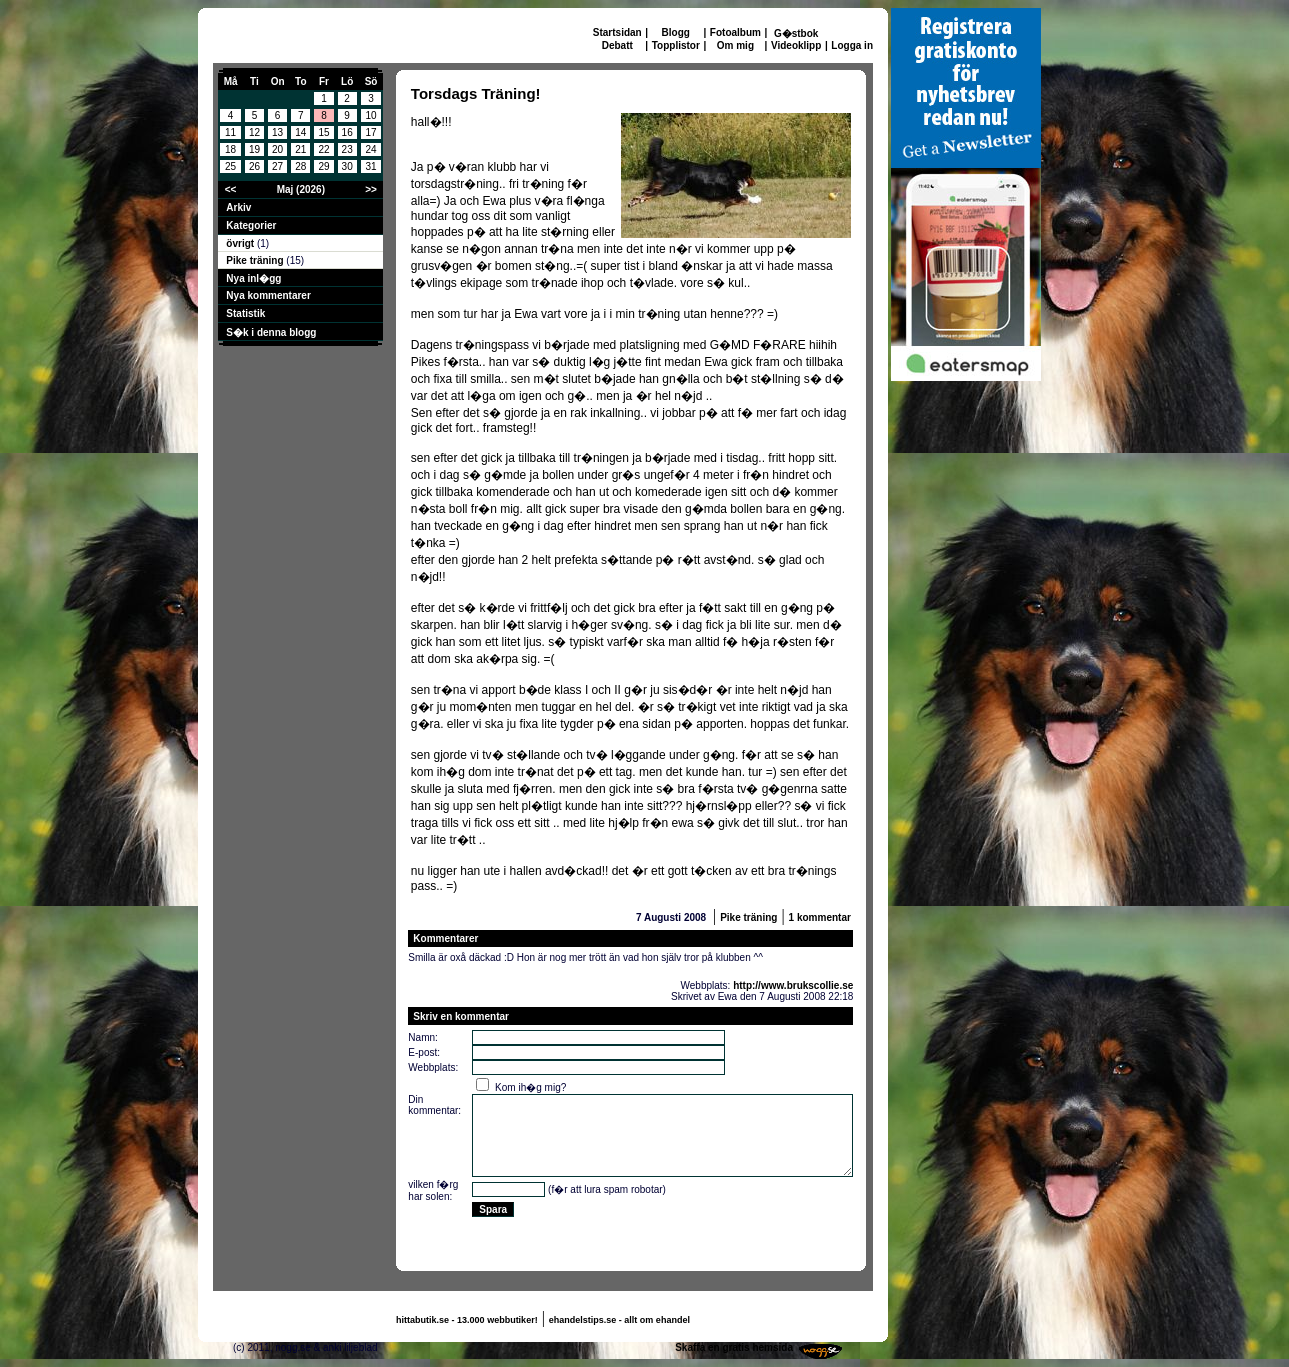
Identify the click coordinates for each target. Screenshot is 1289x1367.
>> (371, 189)
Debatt (617, 45)
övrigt (241, 243)
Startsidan (617, 32)
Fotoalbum (735, 32)
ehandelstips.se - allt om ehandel (619, 1320)
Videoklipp (796, 45)
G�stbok (796, 33)
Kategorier (251, 225)
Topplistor (676, 45)
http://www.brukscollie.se (793, 985)
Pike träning (256, 260)
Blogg (676, 32)
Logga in (852, 45)
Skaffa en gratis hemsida (734, 1347)
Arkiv (238, 207)
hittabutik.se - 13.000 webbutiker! (467, 1320)
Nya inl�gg (253, 278)
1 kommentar (820, 917)
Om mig (735, 45)
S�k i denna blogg (271, 332)
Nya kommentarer (268, 295)
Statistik (245, 313)
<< (231, 189)
